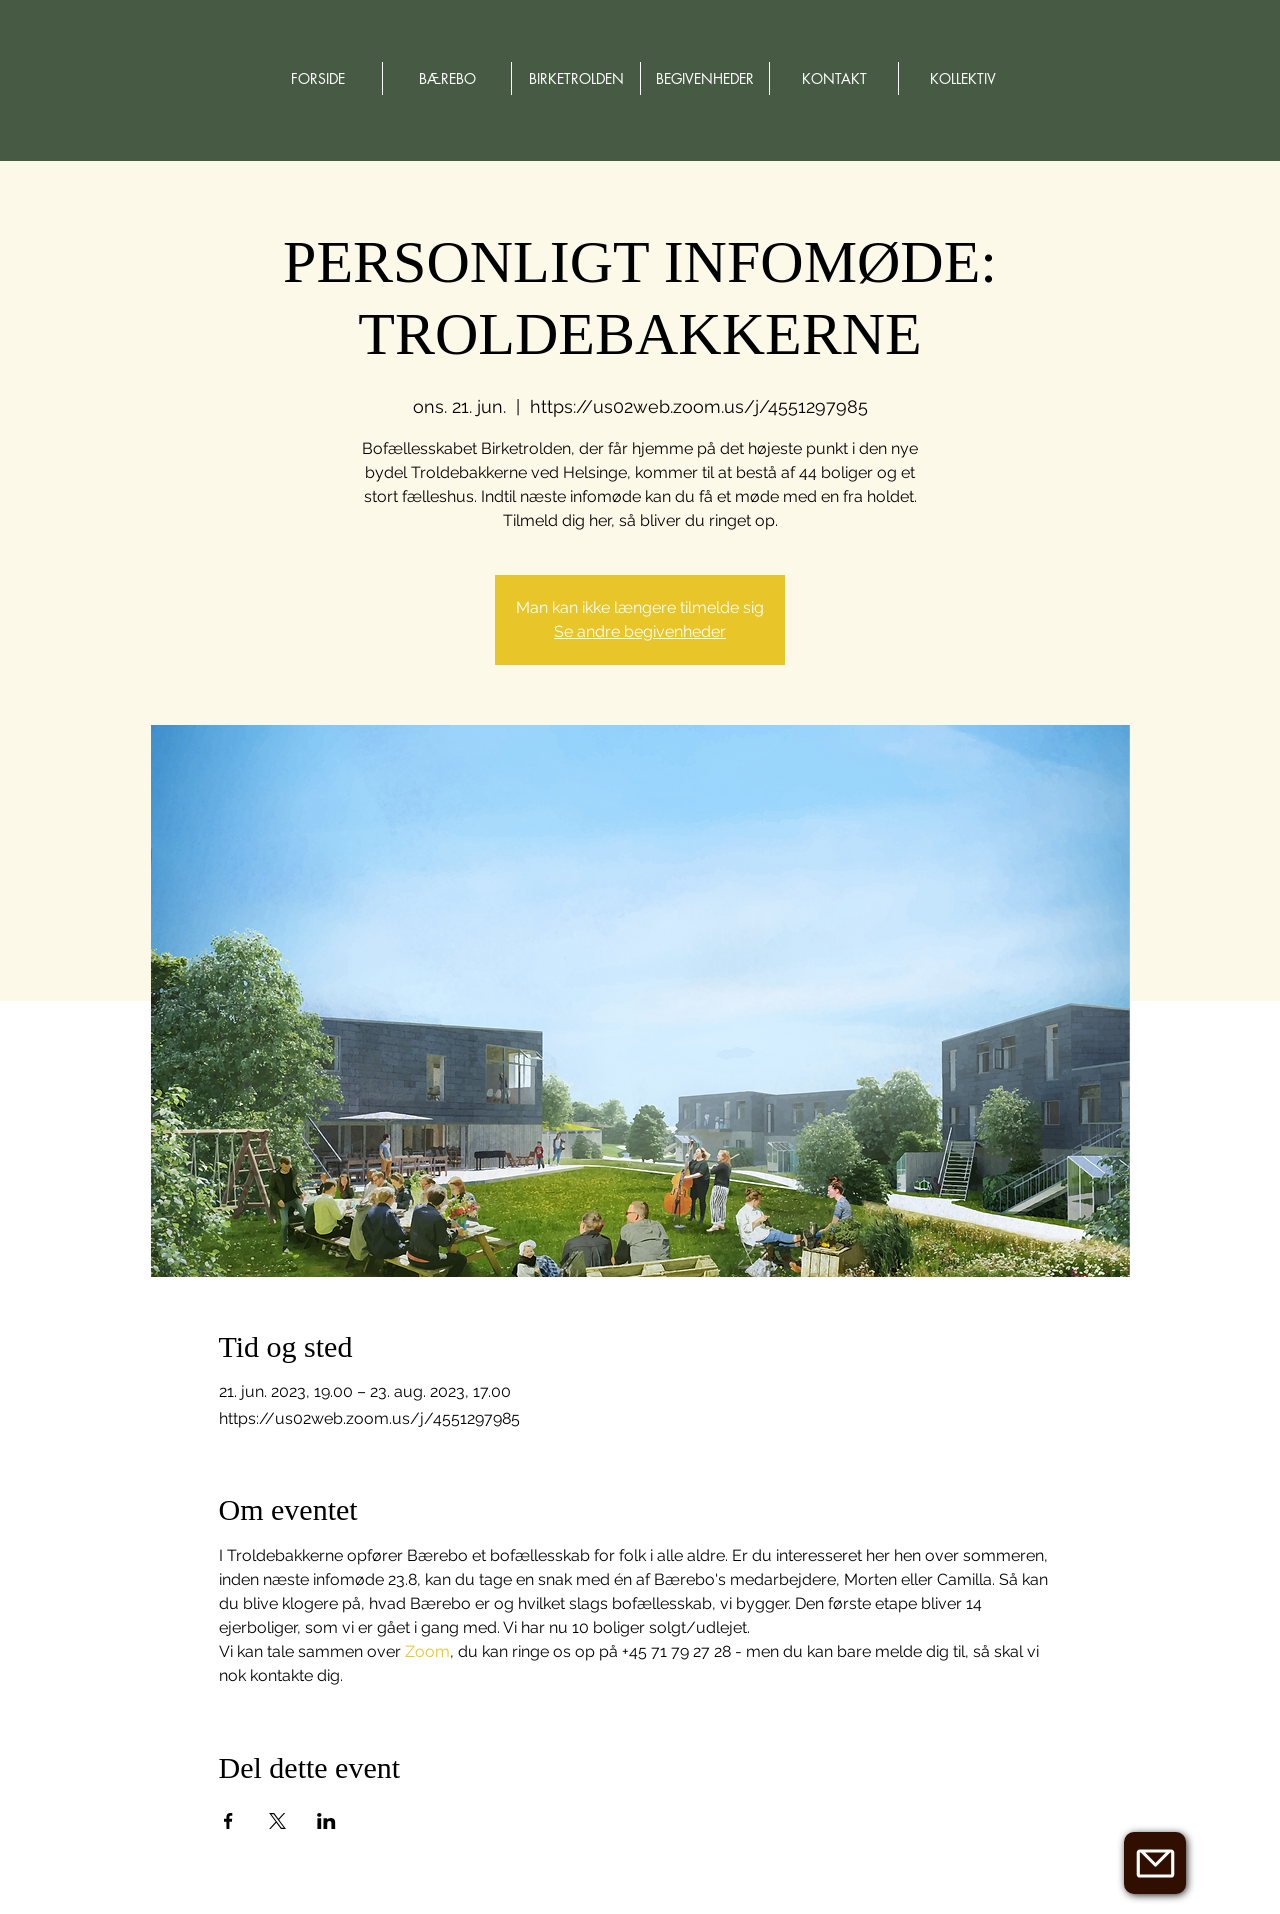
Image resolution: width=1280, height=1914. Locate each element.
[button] (1155, 1863)
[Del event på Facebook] (228, 1821)
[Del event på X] (277, 1821)
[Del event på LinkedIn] (326, 1821)
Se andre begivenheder (640, 631)
